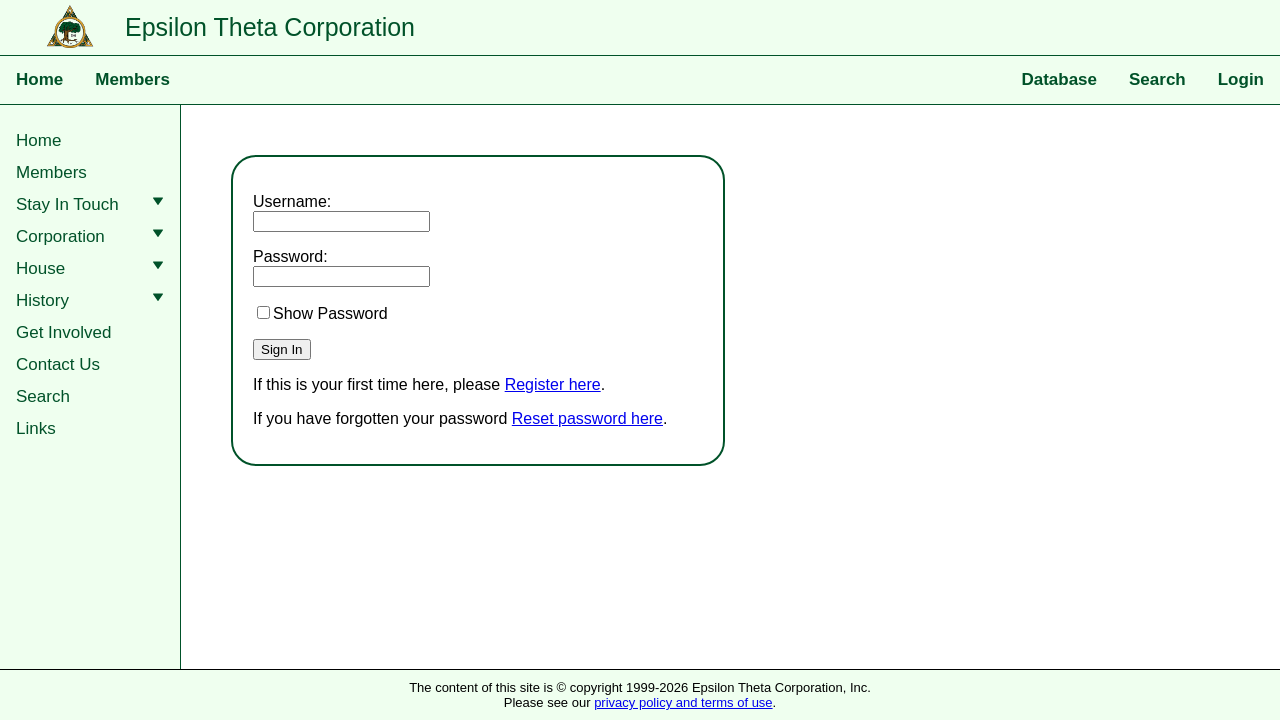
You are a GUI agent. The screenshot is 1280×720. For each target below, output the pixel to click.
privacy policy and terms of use (683, 702)
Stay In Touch (94, 204)
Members (132, 79)
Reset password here (587, 418)
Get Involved (63, 332)
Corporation (94, 236)
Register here (553, 384)
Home (39, 79)
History (94, 300)
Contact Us (58, 364)
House (94, 268)
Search (1157, 79)
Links (36, 428)
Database (1059, 79)
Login (1241, 79)
